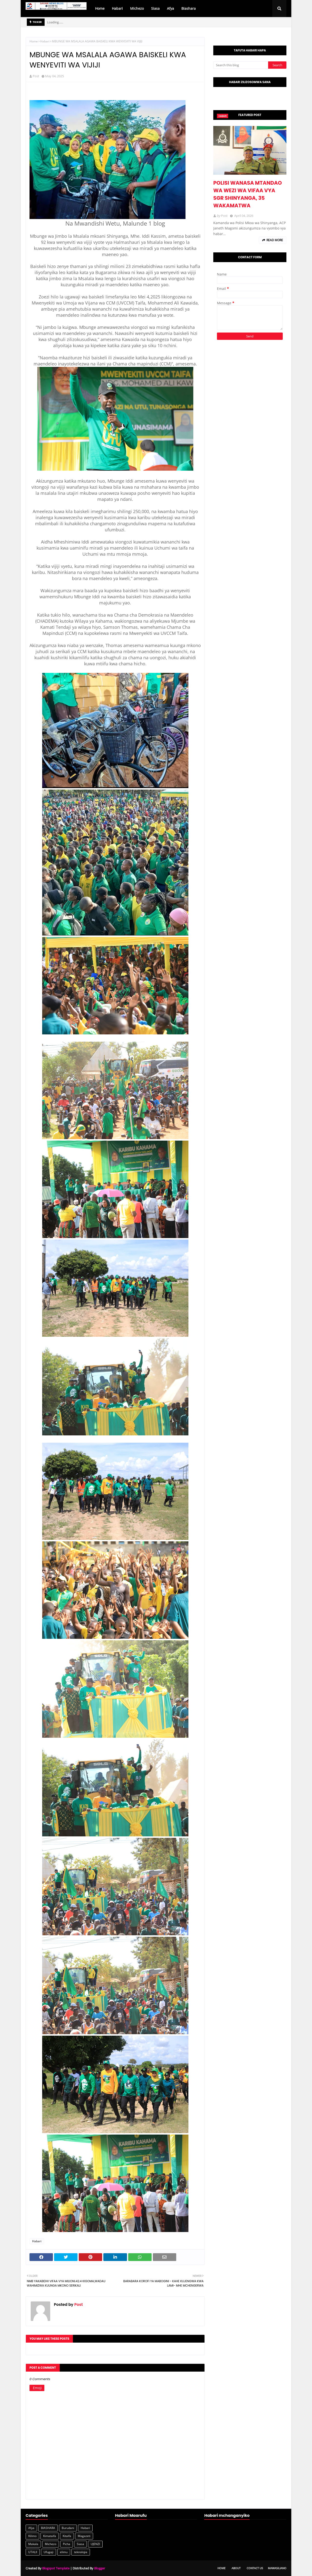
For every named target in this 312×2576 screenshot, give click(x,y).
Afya (31, 2528)
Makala (33, 2544)
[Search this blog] (240, 65)
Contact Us (255, 2568)
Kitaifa (67, 2536)
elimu (64, 2552)
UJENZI (95, 2544)
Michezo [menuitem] (137, 8)
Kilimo (32, 2536)
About (236, 2568)
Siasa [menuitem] (155, 8)
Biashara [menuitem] (188, 8)
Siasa (80, 2544)
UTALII (32, 2552)
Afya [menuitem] (170, 8)
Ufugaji (48, 2552)
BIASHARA (48, 2528)
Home (33, 41)
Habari (44, 41)
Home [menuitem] (100, 8)
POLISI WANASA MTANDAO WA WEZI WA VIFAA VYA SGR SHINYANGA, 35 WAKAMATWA (247, 194)
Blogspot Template (55, 2568)
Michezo (50, 2544)
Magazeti (84, 2536)
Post (36, 76)
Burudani (68, 2528)
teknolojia (80, 2552)
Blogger (99, 2568)
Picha (66, 2544)
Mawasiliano (277, 2568)
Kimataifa (49, 2536)
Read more (274, 240)
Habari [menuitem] (117, 8)
